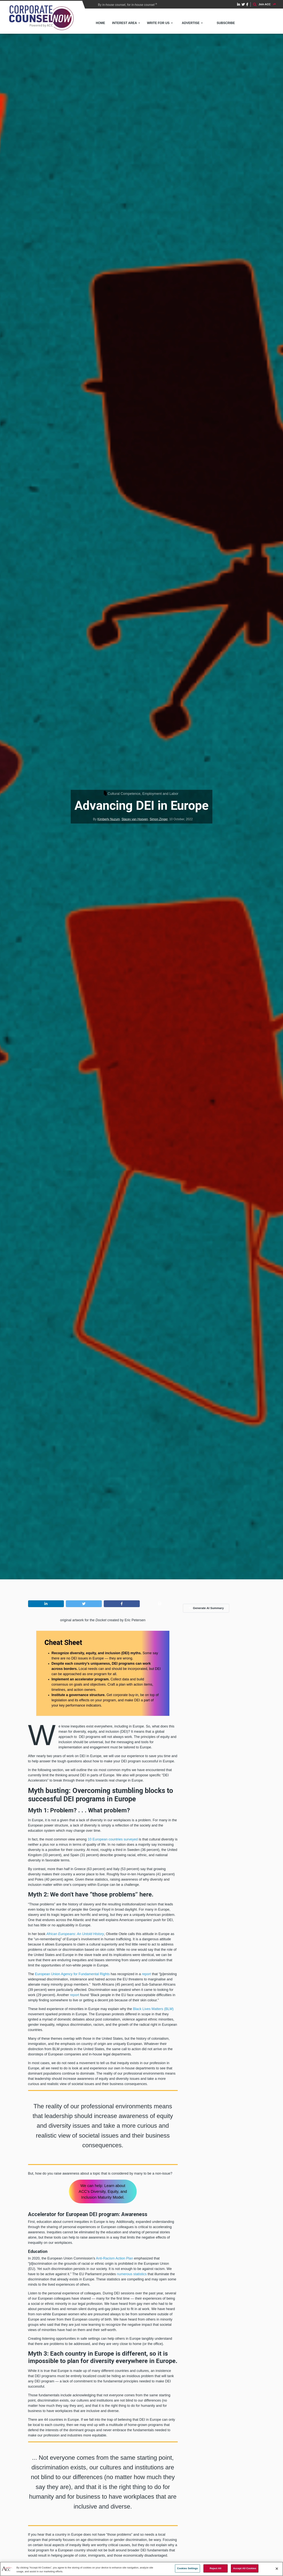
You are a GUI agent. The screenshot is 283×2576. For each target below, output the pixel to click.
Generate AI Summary (206, 1608)
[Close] (277, 2568)
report (146, 1974)
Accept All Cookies (244, 2568)
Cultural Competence (124, 794)
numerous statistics (132, 2274)
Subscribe (226, 23)
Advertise (191, 23)
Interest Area (124, 23)
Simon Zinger (159, 819)
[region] (141, 2569)
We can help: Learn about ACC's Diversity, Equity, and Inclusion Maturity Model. (103, 2192)
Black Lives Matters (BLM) (153, 2009)
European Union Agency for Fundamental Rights (72, 1974)
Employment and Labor (160, 794)
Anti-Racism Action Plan (114, 2258)
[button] (46, 1603)
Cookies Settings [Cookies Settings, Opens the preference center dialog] (187, 2568)
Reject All (215, 2568)
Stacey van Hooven (135, 819)
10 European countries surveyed (113, 1839)
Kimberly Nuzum (108, 819)
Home (100, 23)
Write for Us (158, 23)
